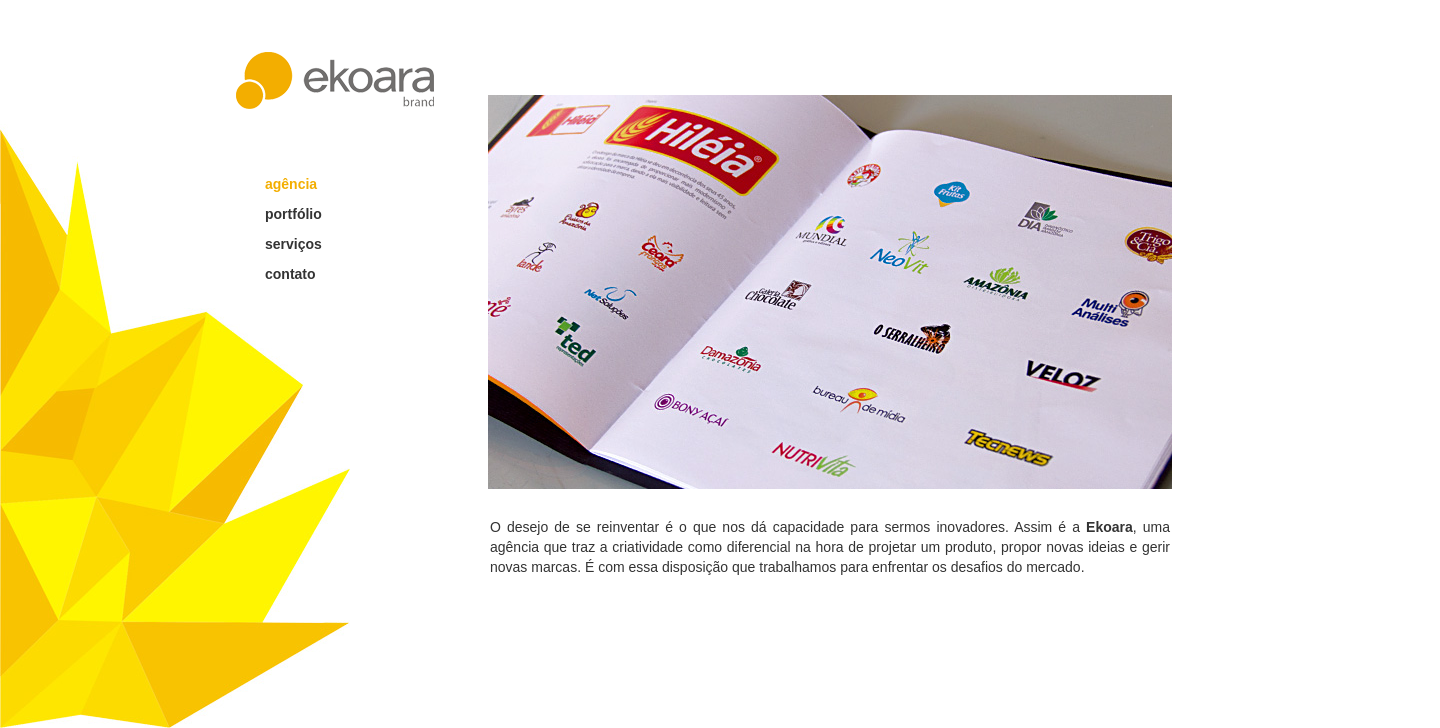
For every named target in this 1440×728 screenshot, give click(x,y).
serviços (293, 244)
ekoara (335, 80)
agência (291, 184)
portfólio (293, 214)
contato (290, 274)
